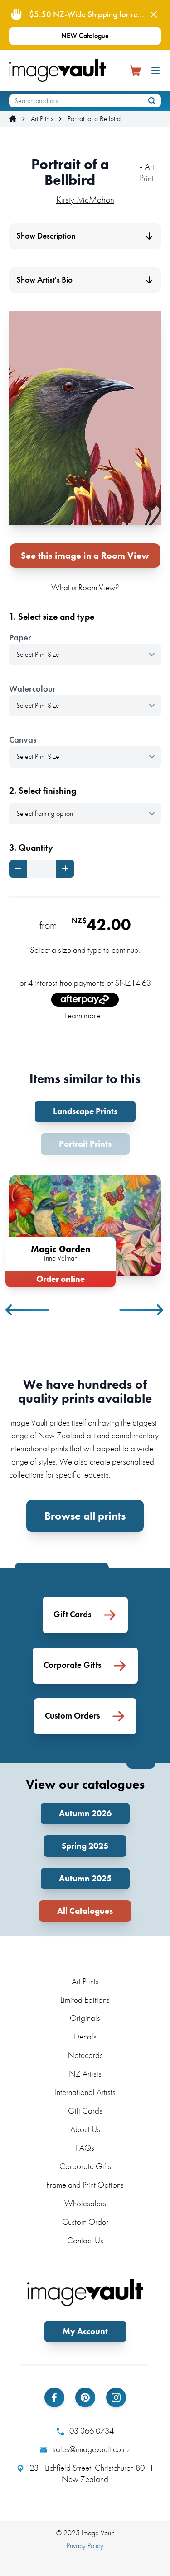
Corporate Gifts (85, 2166)
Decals (85, 2036)
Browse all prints (85, 1516)
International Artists (85, 2092)
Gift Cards (85, 2110)
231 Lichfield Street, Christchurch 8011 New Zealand (85, 2474)
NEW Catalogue (85, 35)
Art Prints (42, 118)
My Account (85, 2331)
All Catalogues (85, 1911)
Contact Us (85, 2240)
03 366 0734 (85, 2430)
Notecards (85, 2055)
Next (142, 1309)
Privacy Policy (85, 2545)
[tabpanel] (85, 1229)
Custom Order (85, 2222)
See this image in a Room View (85, 555)
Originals (85, 2018)
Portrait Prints (85, 1143)
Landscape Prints (85, 1111)
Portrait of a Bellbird (94, 118)
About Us (85, 2129)
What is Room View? (85, 587)
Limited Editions (85, 2000)
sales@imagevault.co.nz (85, 2449)
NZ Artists (85, 2073)
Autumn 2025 (85, 1878)
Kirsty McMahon (85, 199)
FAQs (85, 2147)
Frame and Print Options (85, 2184)
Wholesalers (85, 2203)
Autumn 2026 (85, 1813)
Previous (28, 1309)
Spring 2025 (85, 1845)
